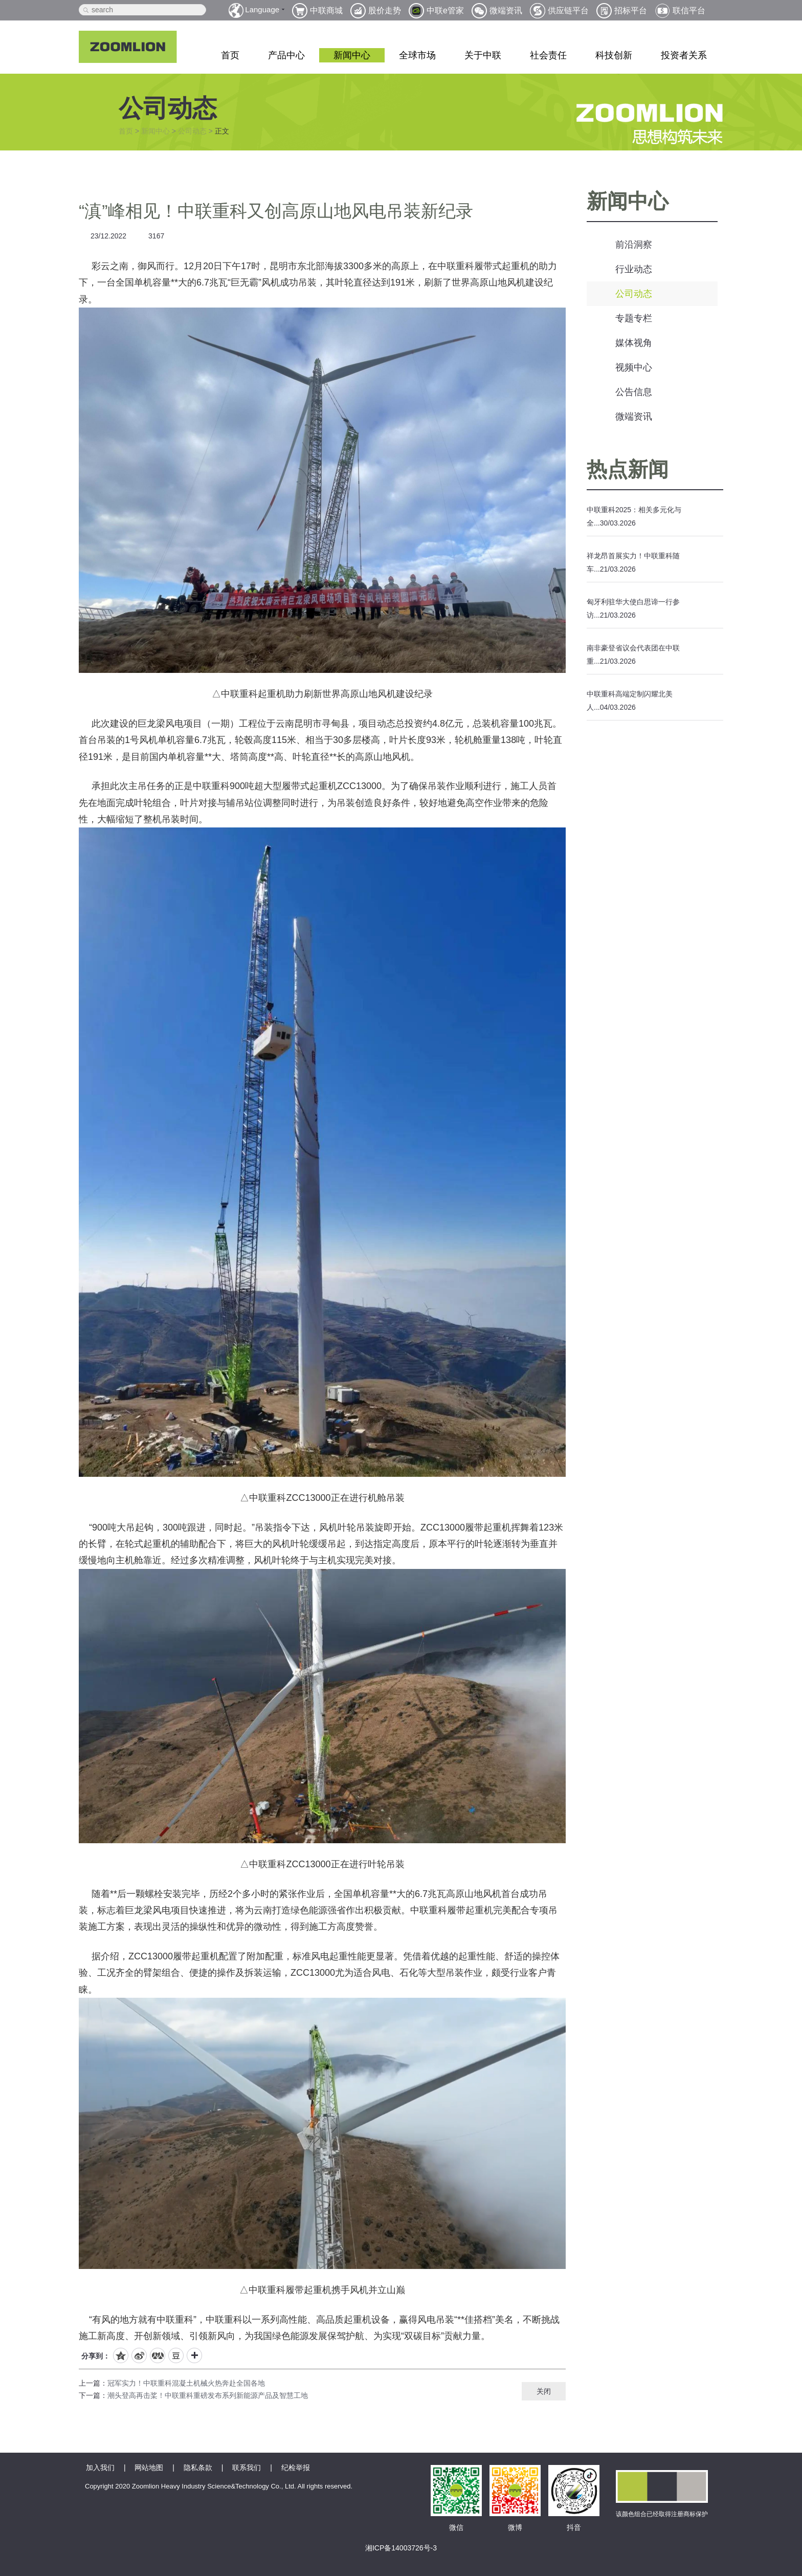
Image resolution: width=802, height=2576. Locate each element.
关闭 (544, 2391)
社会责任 (548, 55)
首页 (230, 55)
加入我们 (100, 2467)
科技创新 (613, 55)
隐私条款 (198, 2467)
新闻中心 (351, 55)
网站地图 (149, 2467)
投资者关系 (684, 55)
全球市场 (417, 55)
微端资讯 (633, 416)
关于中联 (482, 55)
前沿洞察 (633, 244)
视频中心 (633, 367)
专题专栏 (633, 318)
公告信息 (633, 392)
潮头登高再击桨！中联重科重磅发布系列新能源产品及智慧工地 (207, 2395)
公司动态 (192, 131)
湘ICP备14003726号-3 (401, 2548)
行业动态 (633, 269)
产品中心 (286, 55)
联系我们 (246, 2467)
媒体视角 (633, 343)
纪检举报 (295, 2467)
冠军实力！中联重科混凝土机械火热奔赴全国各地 (186, 2383)
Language (262, 9)
